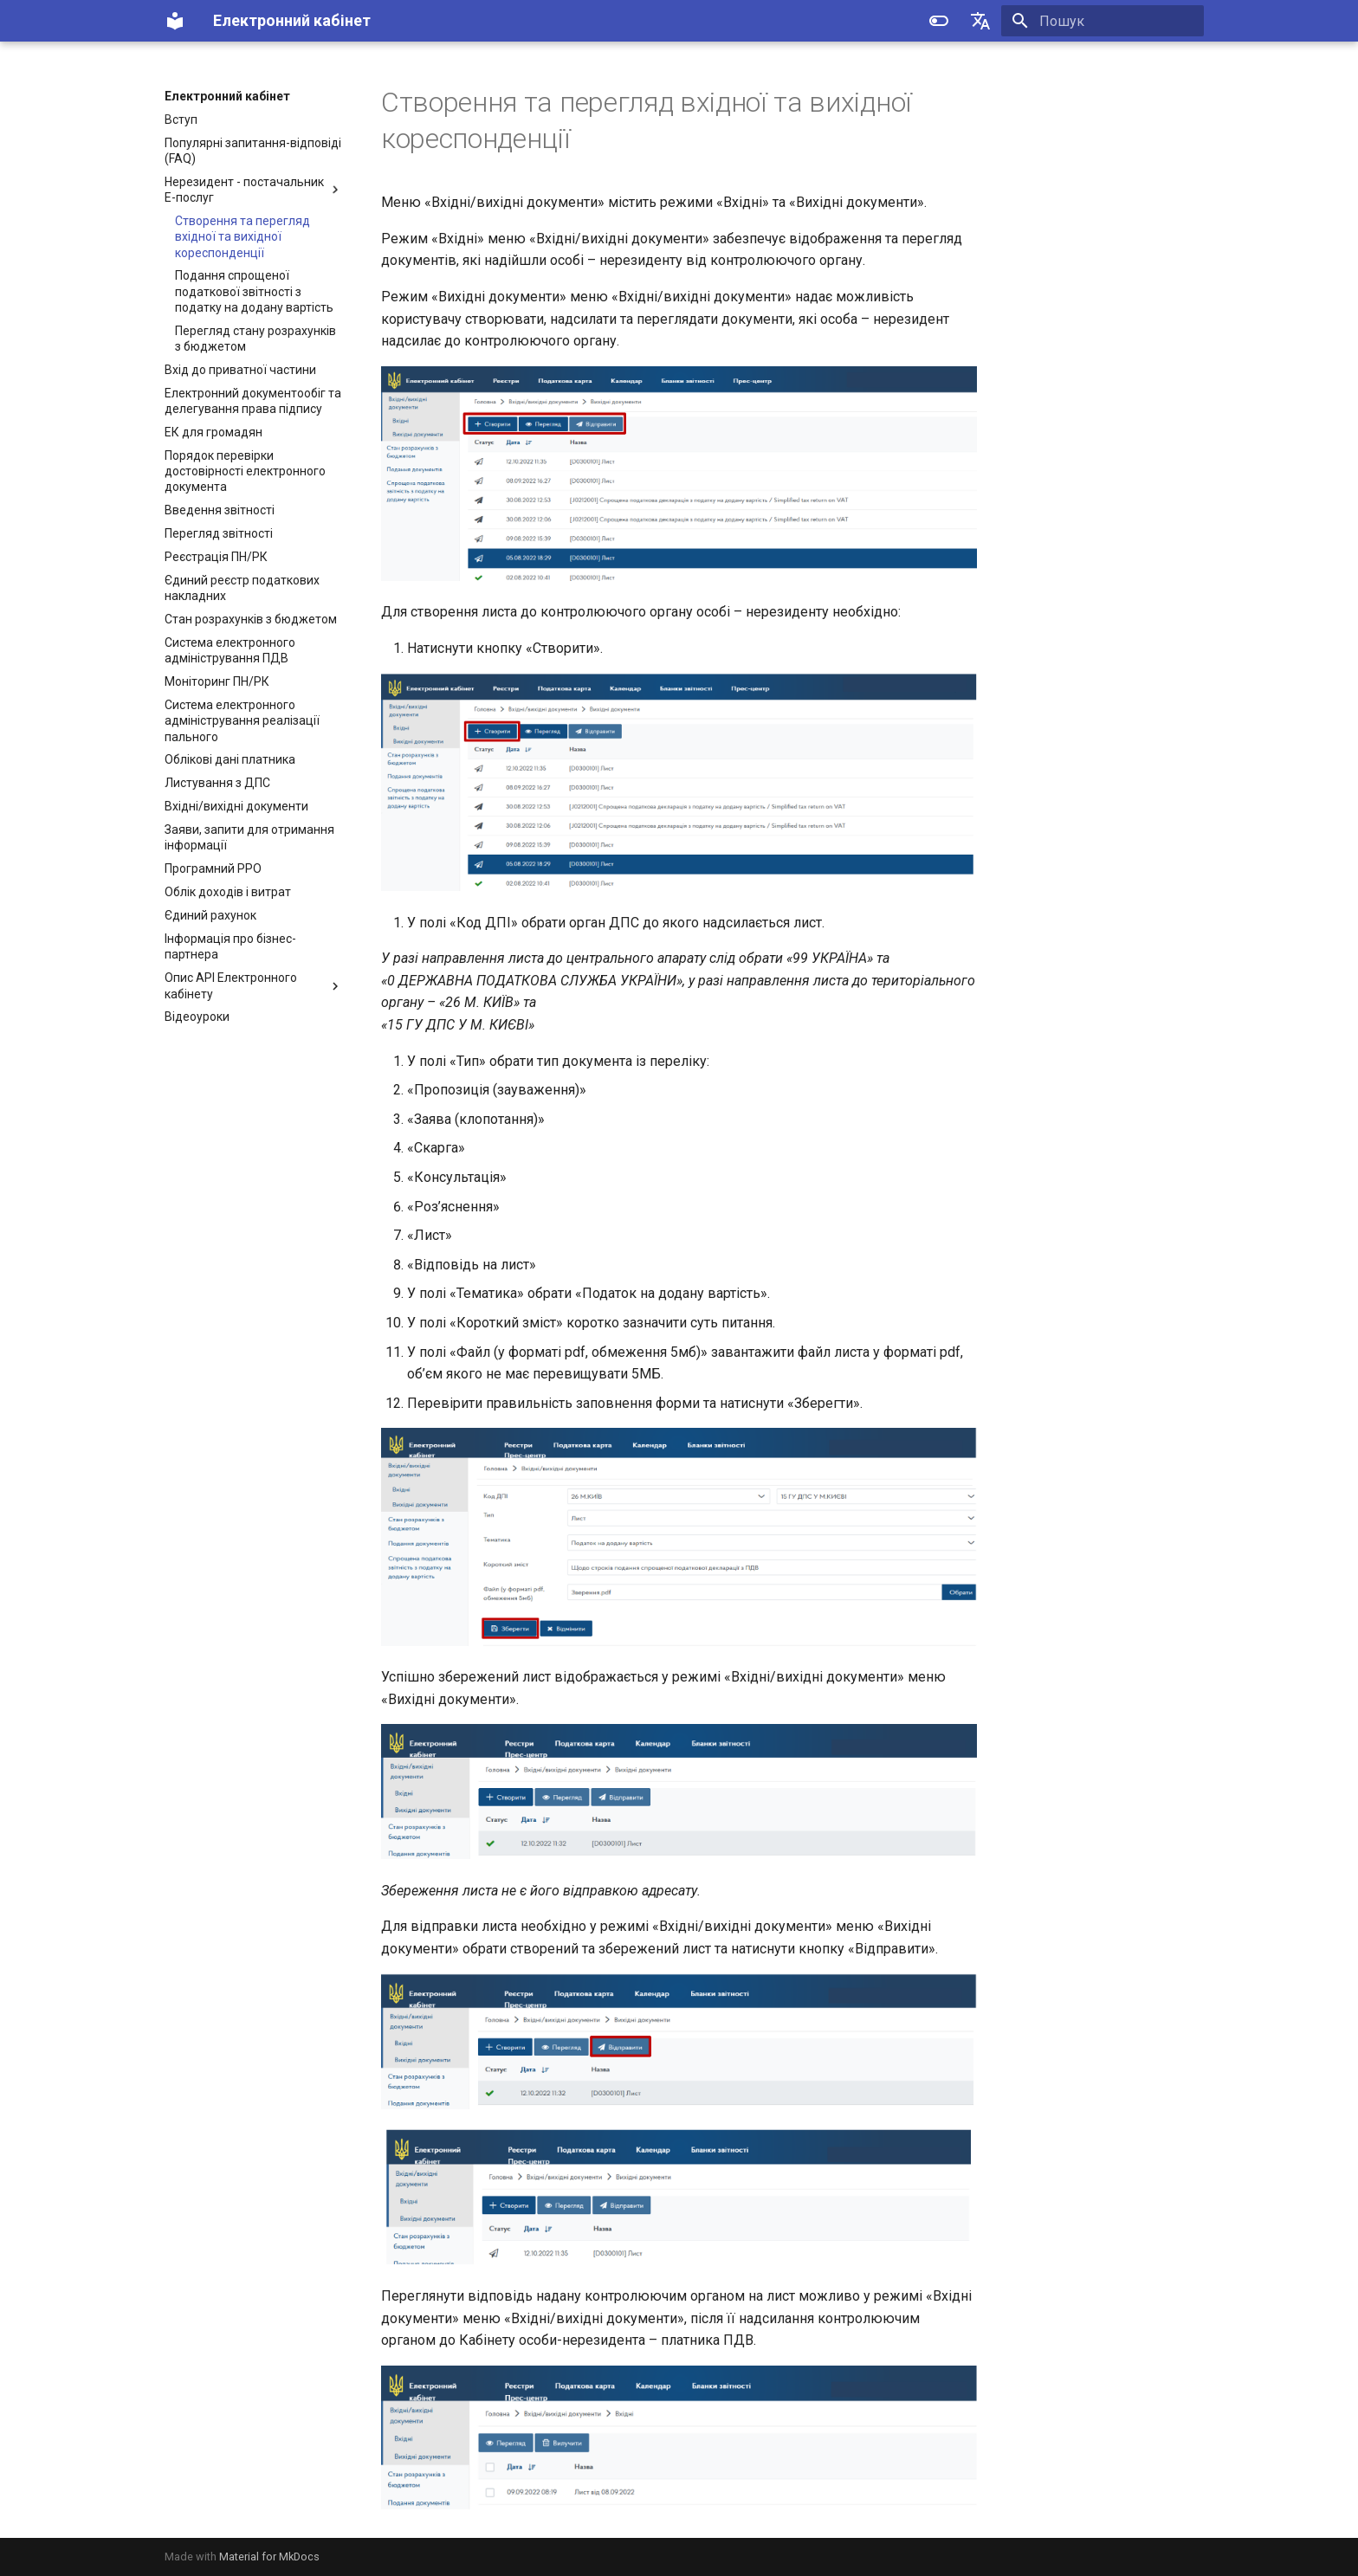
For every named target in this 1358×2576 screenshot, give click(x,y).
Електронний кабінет (227, 96)
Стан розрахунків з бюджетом (251, 619)
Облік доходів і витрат (228, 892)
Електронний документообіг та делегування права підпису (253, 401)
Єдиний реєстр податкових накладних (242, 588)
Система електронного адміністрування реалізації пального (242, 720)
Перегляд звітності (219, 533)
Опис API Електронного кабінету (254, 985)
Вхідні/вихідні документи (236, 806)
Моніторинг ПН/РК (217, 681)
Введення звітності (220, 510)
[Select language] (980, 20)
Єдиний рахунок (210, 915)
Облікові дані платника (230, 759)
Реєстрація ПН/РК (216, 557)
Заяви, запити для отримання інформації (249, 837)
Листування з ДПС (217, 783)
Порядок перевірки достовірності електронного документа (245, 471)
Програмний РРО (213, 868)
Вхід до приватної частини (240, 370)
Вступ (181, 119)
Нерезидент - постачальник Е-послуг (254, 189)
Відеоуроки (197, 1016)
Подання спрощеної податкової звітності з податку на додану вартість (254, 290)
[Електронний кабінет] (175, 20)
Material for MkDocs (269, 2556)
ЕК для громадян (213, 432)
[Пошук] (1102, 20)
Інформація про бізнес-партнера (230, 946)
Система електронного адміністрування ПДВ (230, 650)
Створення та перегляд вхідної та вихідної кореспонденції (242, 236)
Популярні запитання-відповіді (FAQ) (253, 150)
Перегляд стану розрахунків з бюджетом (255, 338)
